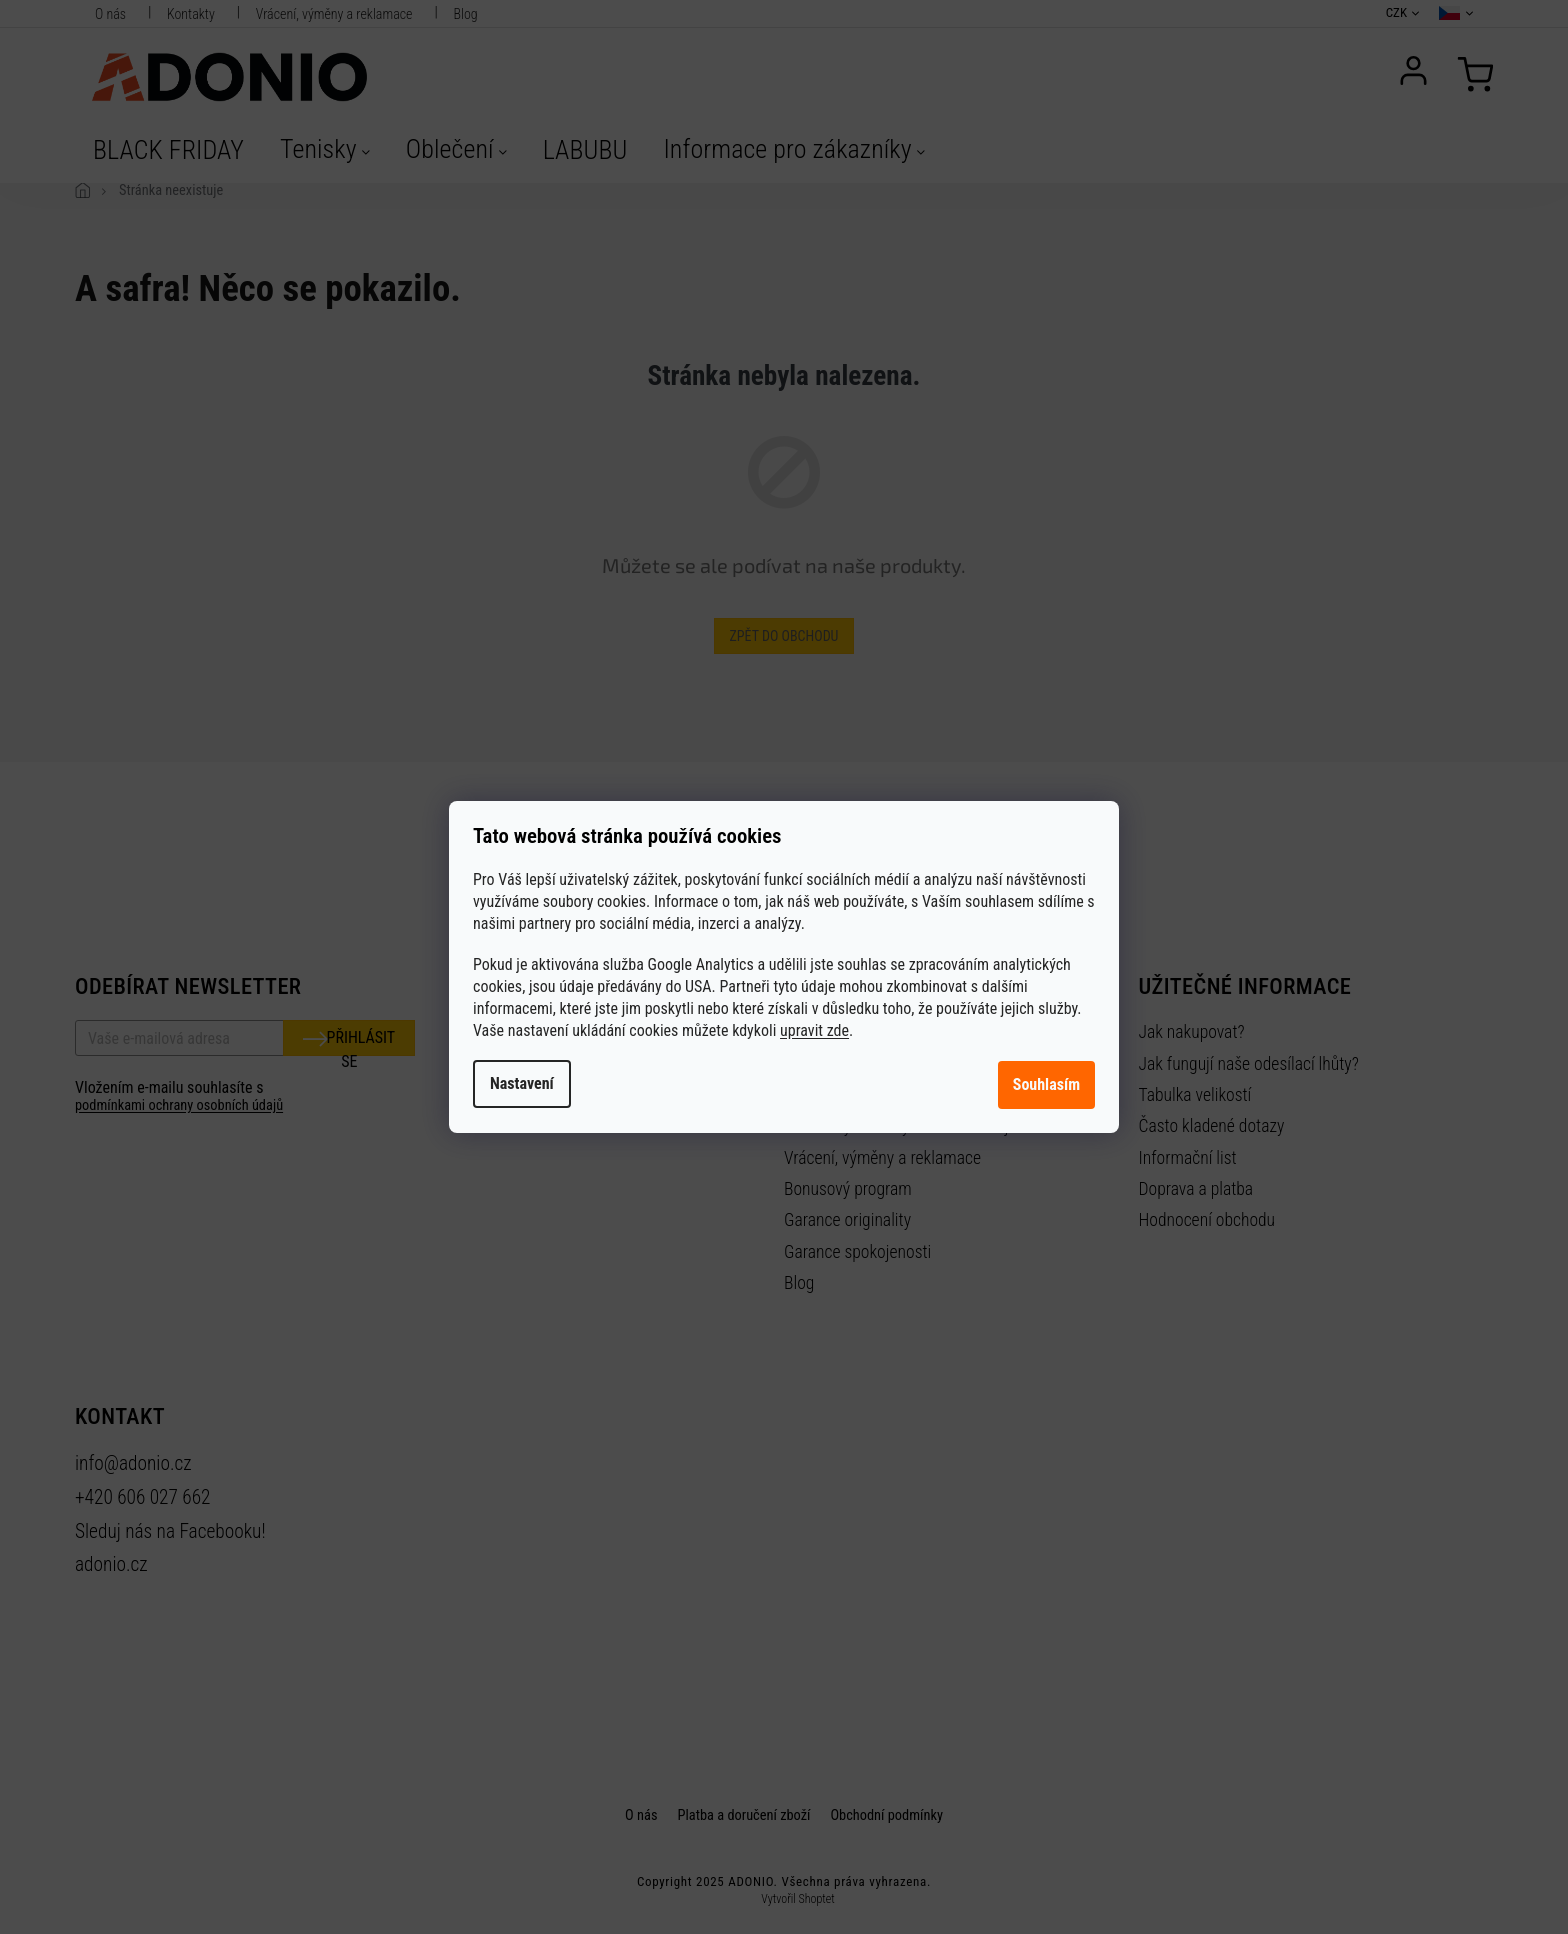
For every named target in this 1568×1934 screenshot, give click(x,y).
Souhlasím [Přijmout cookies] (1046, 1084)
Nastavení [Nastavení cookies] (522, 1083)
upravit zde (814, 1030)
